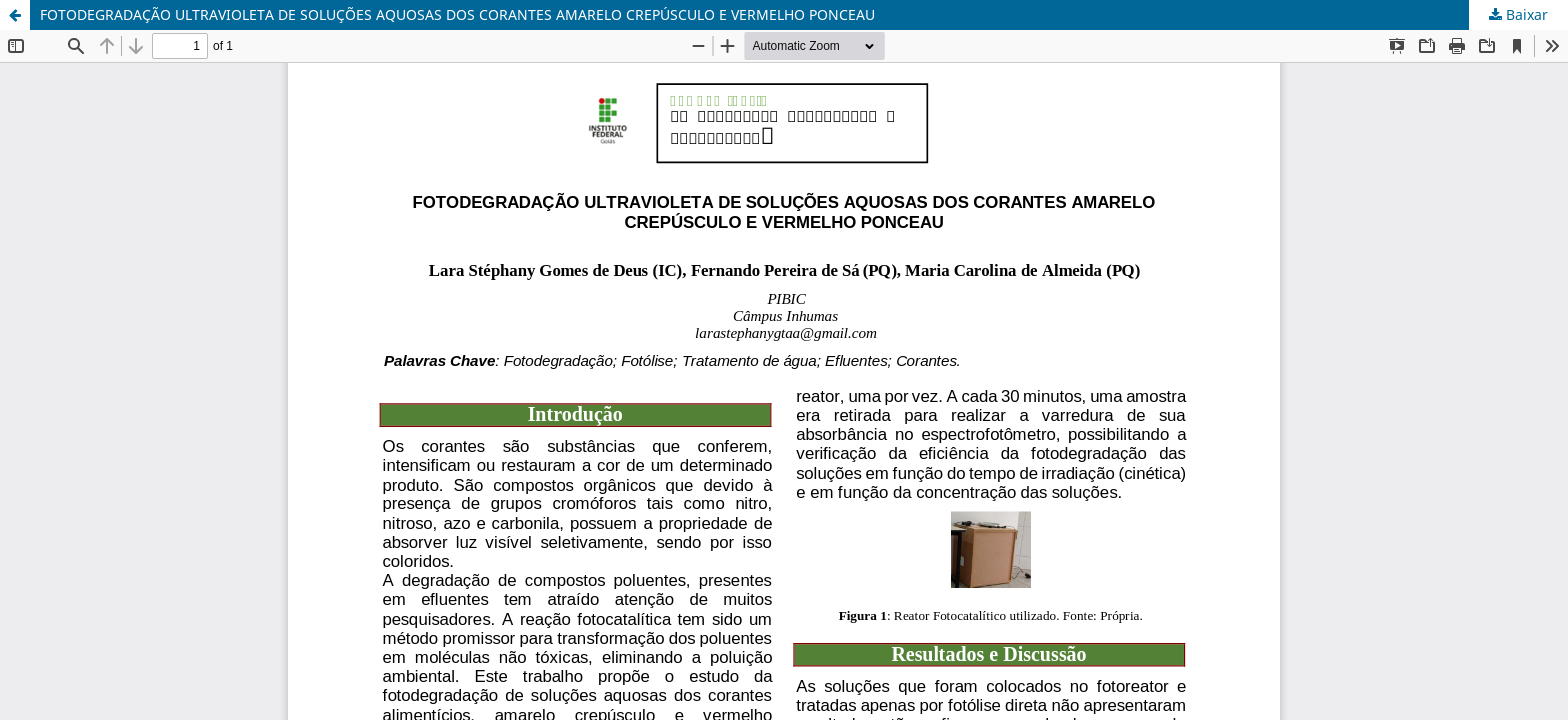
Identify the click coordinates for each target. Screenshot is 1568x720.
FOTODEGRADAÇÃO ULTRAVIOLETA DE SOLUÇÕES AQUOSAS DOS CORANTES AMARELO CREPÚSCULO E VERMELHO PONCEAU (457, 14)
